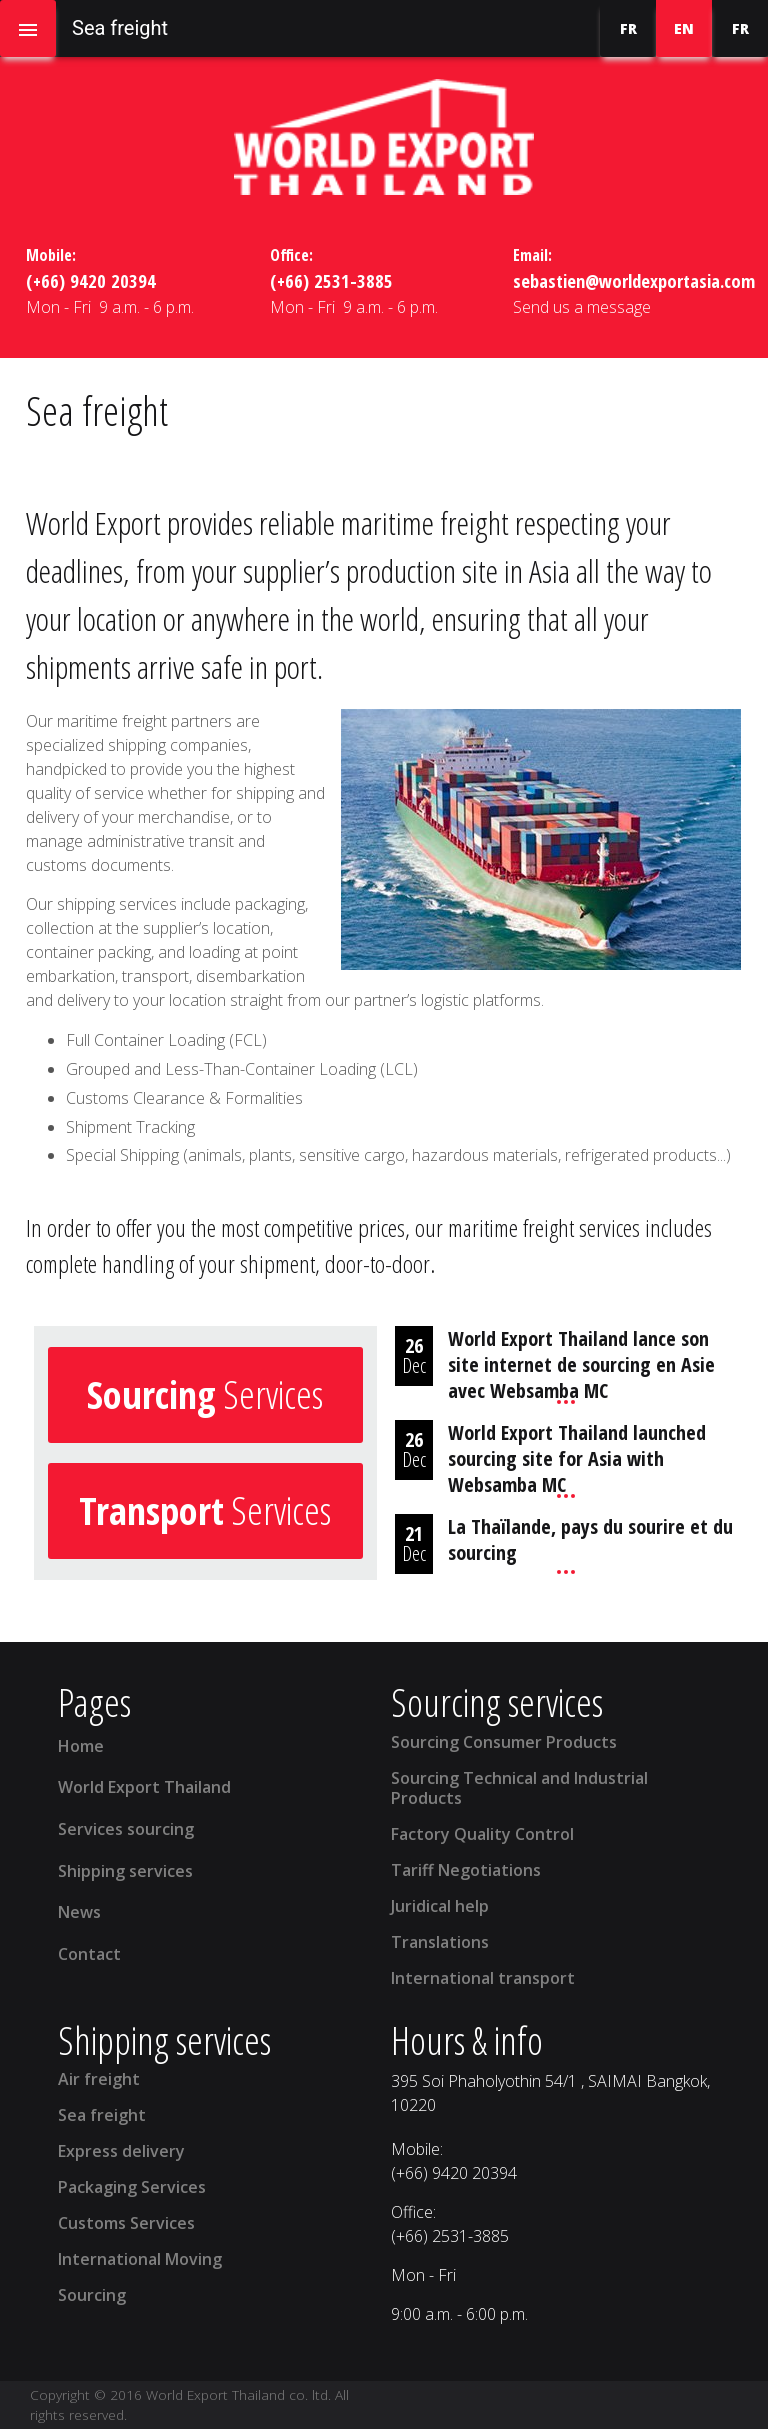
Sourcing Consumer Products (504, 1742)
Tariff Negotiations (466, 1870)
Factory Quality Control (482, 1834)
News (79, 1912)
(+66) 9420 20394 (91, 280)
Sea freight (102, 2115)
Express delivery (121, 2151)
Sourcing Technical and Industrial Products (519, 1788)
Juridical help (440, 1906)
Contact (89, 1954)
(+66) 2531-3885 (331, 280)
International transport (483, 1978)
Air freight (99, 2079)
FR (628, 28)
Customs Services (126, 2223)
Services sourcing (126, 1829)
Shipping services (125, 1871)
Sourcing (92, 2295)
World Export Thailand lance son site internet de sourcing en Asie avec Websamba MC (581, 1364)
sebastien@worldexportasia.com (634, 280)
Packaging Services (132, 2187)
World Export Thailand (144, 1787)
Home (81, 1746)
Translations (440, 1942)
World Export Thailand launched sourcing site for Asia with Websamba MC (577, 1458)
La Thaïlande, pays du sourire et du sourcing (590, 1539)
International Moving (140, 2259)
